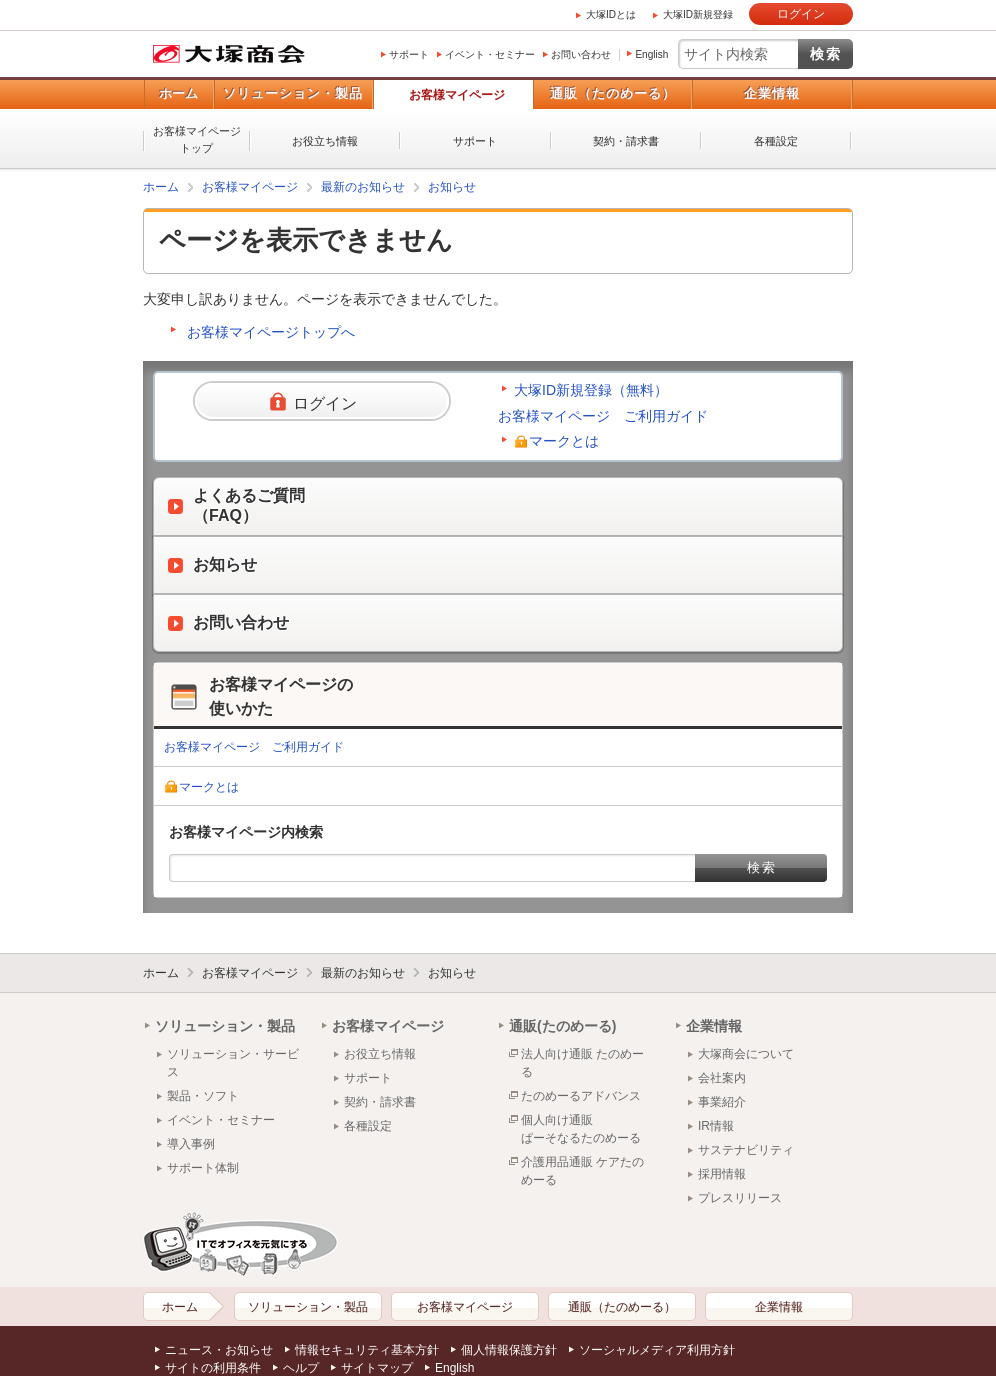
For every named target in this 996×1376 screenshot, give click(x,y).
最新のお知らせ (363, 187)
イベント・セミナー (490, 54)
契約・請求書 (626, 141)
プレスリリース (740, 1198)
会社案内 (722, 1078)
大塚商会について (746, 1054)
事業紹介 (722, 1102)
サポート (409, 54)
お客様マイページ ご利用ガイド (603, 416)
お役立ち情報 (325, 141)
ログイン (801, 14)
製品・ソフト (203, 1096)
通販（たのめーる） (613, 93)
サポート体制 (203, 1168)
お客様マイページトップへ (271, 332)
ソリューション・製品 (293, 93)
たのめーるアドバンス (581, 1096)
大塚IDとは (611, 14)
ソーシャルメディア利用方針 (657, 1350)
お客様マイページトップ (197, 139)
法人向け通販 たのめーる (582, 1063)
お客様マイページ (457, 95)
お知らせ (452, 187)
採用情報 (722, 1174)
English (651, 54)
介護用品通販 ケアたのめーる (582, 1171)
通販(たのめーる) (562, 1026)
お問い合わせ (581, 54)
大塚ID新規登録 (698, 14)
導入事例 (191, 1144)
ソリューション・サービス (233, 1063)
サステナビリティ (746, 1150)
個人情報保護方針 (509, 1350)
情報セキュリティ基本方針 (367, 1350)
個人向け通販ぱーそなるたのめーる (581, 1129)
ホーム (178, 93)
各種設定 (776, 141)
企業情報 (772, 93)
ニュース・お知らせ (219, 1350)
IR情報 (716, 1126)
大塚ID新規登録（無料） (591, 390)
